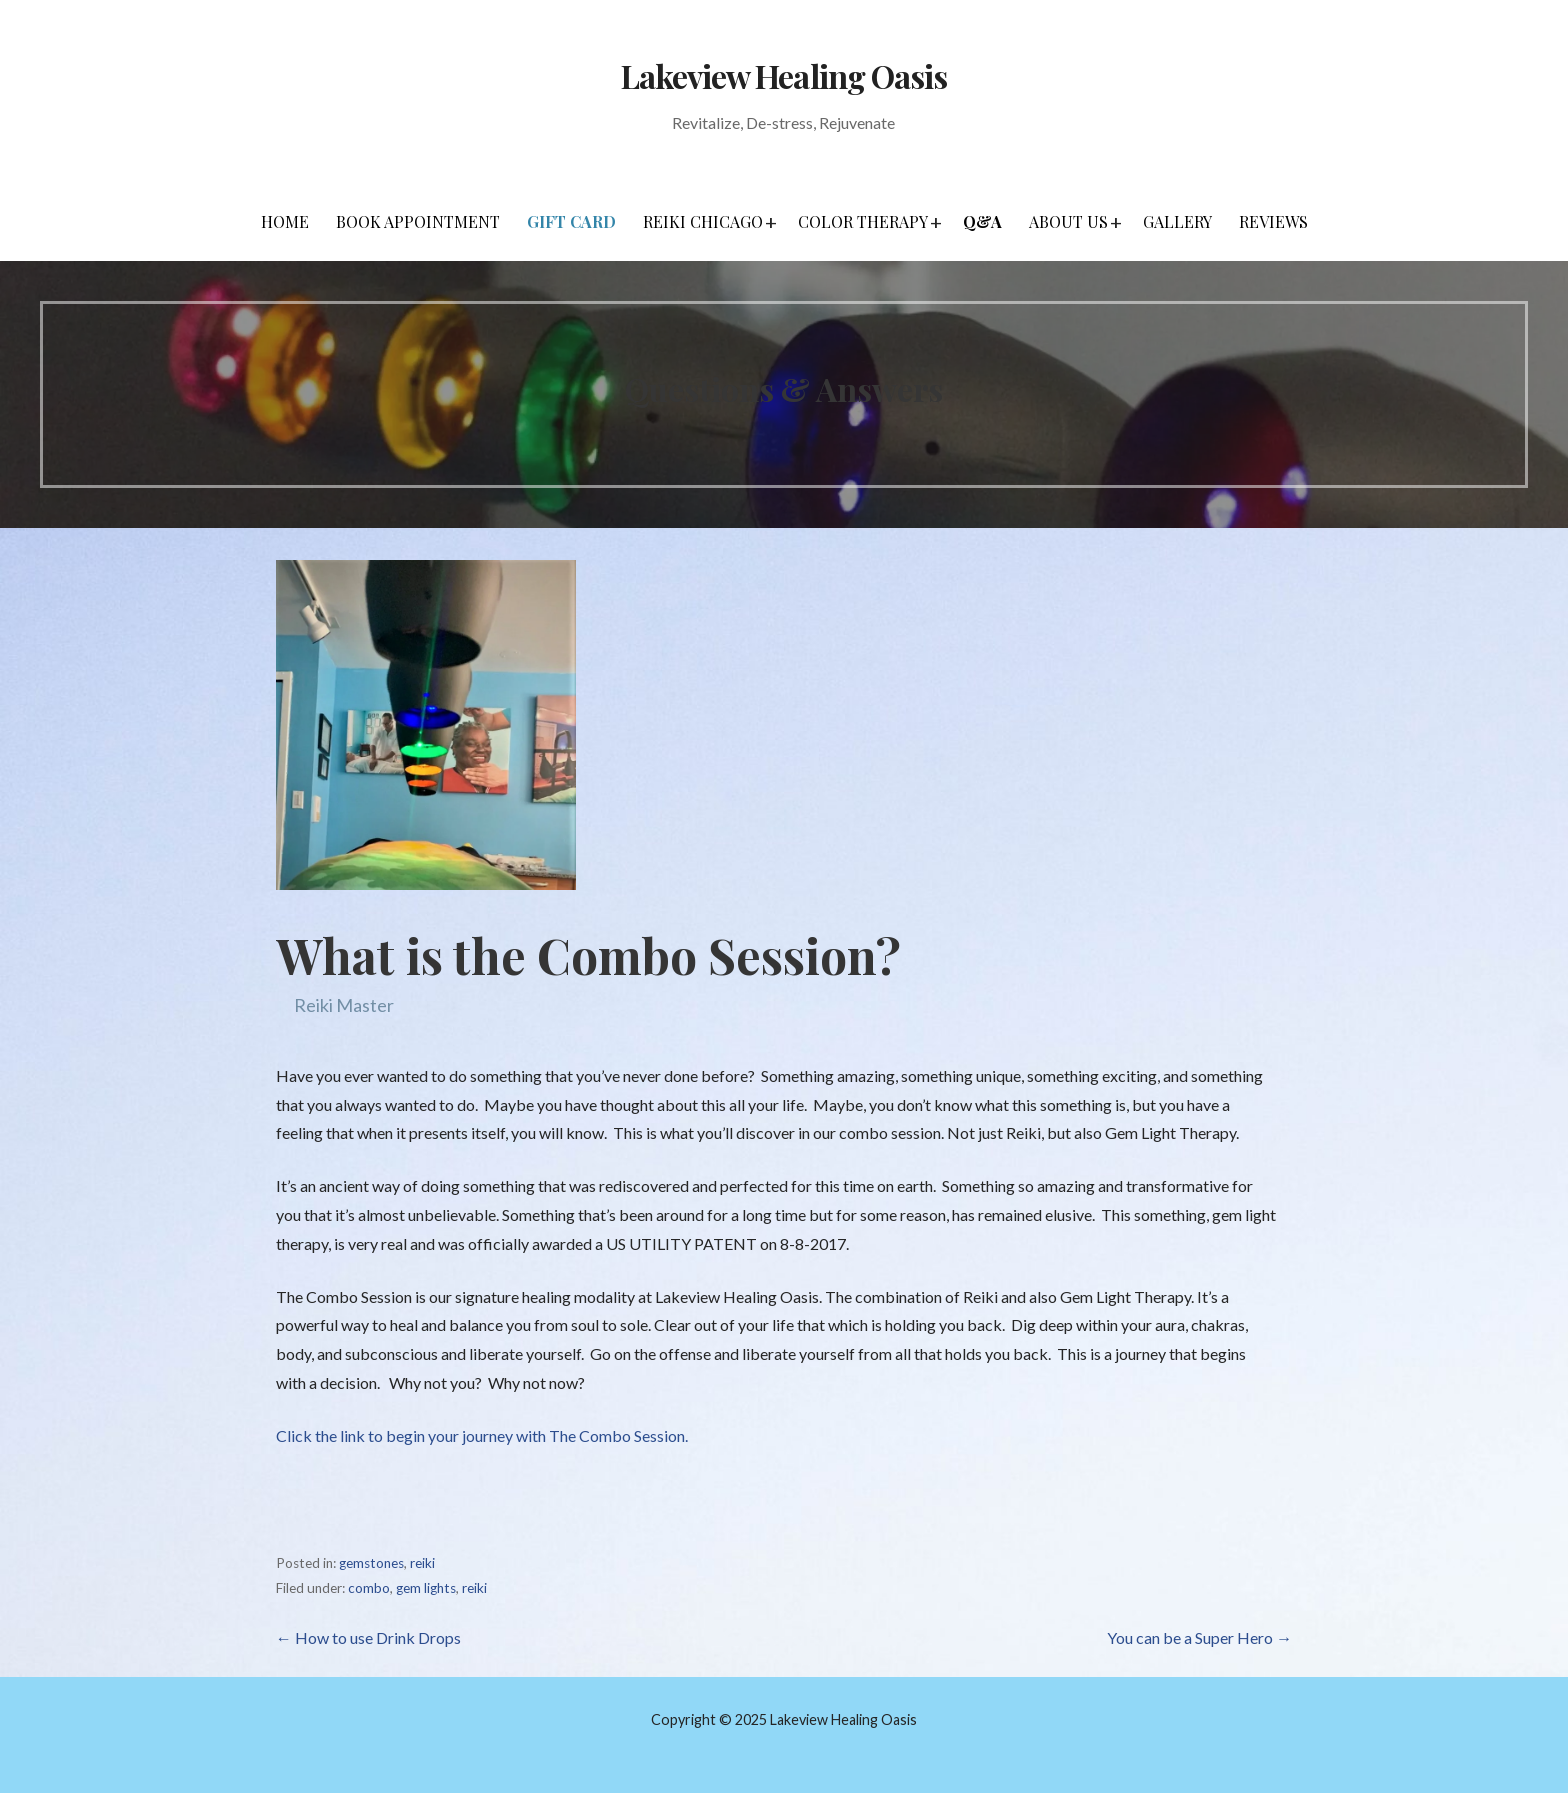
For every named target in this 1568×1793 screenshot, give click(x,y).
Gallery (1177, 221)
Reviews (1273, 221)
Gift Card (571, 221)
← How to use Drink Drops (368, 1637)
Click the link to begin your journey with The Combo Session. (482, 1435)
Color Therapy (863, 221)
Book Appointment (418, 221)
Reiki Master (344, 1005)
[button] (771, 222)
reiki (422, 1563)
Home (285, 221)
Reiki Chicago (703, 221)
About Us (1068, 221)
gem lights (426, 1588)
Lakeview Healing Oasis (784, 75)
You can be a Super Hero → (1199, 1637)
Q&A (982, 221)
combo (369, 1588)
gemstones (371, 1563)
